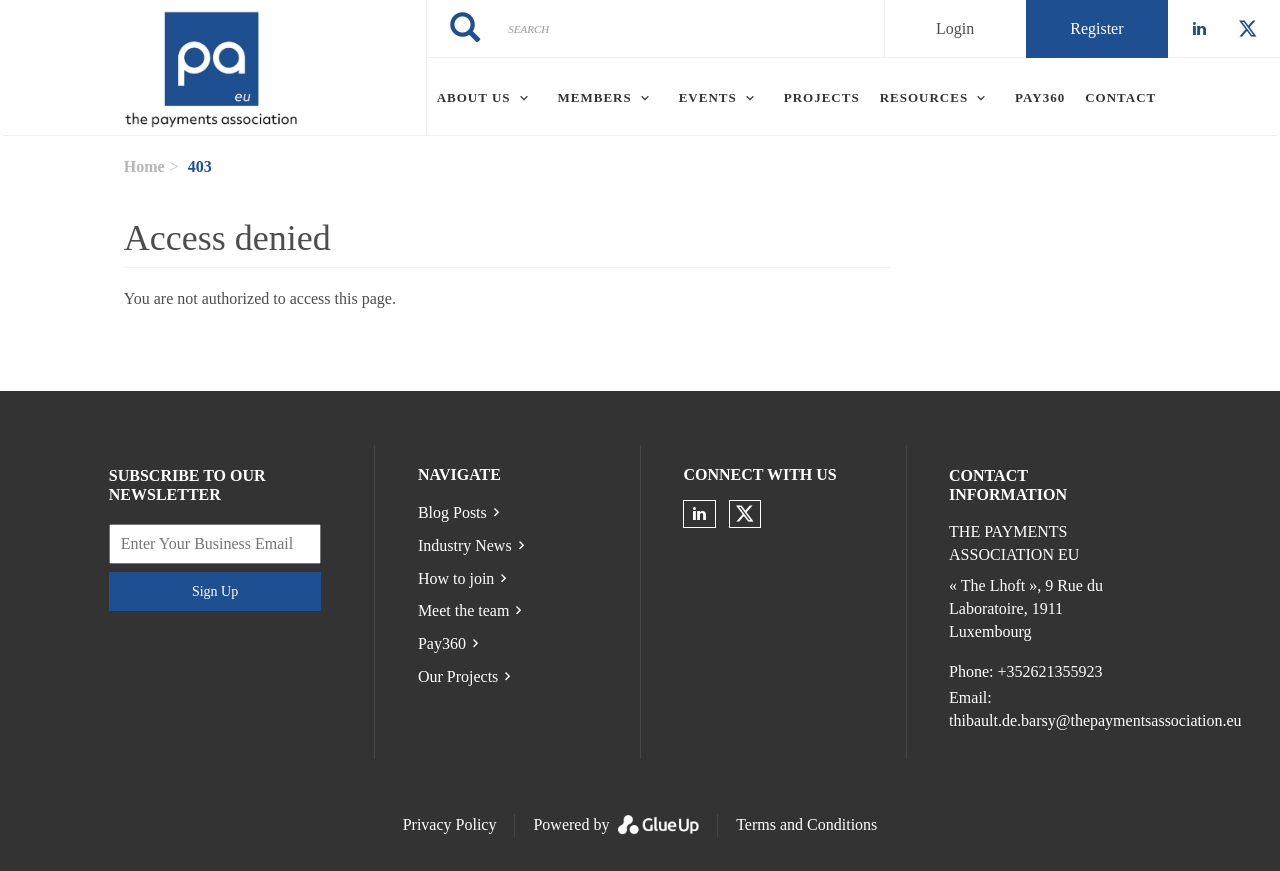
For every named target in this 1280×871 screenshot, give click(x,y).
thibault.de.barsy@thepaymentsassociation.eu (1095, 720)
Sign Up (215, 591)
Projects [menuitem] (822, 97)
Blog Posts (452, 512)
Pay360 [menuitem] (1040, 97)
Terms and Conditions (806, 824)
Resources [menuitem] (924, 97)
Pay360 (442, 643)
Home (144, 166)
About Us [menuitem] (474, 97)
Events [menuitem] (708, 97)
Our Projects (458, 676)
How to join (456, 578)
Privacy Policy (450, 824)
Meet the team (464, 610)
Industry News (465, 545)
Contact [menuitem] (1120, 97)
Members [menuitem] (595, 97)
